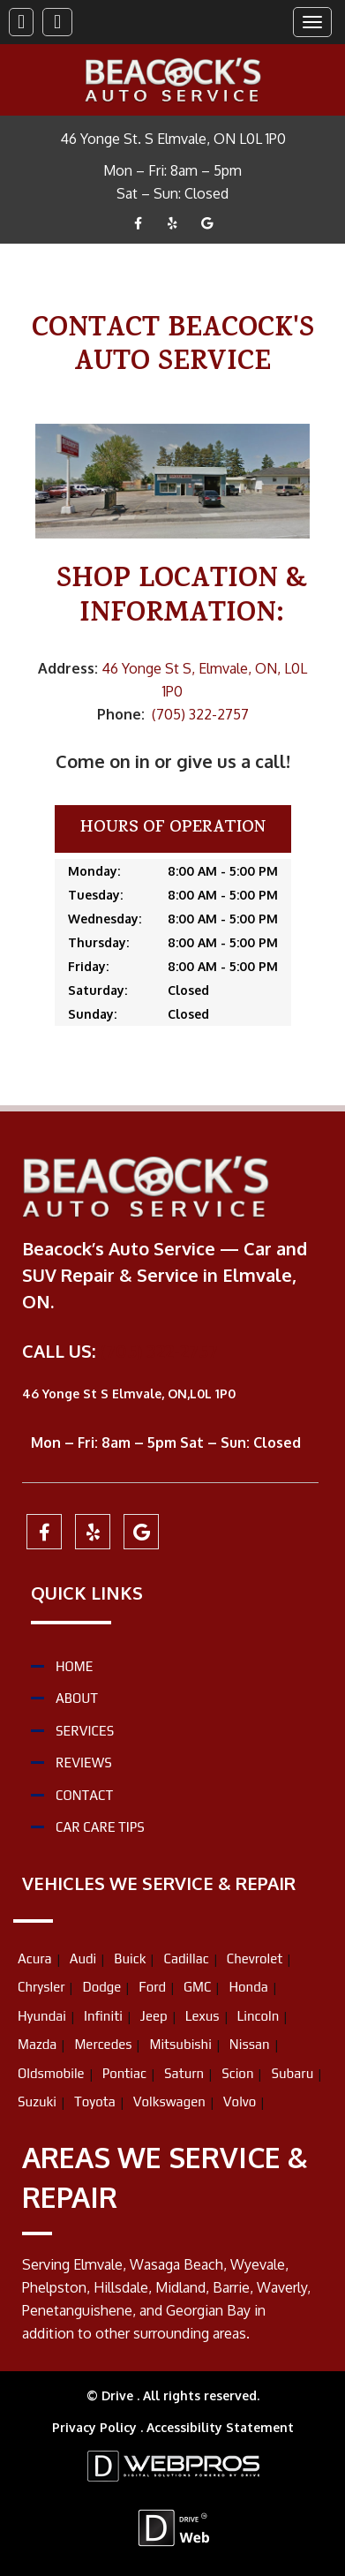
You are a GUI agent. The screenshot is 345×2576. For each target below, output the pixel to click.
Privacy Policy (96, 2427)
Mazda (37, 2044)
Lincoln (258, 2015)
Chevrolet (255, 1958)
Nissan (249, 2044)
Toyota (95, 2101)
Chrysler (41, 1986)
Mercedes (102, 2044)
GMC (197, 1986)
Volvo (239, 2101)
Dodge (101, 1986)
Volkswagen (169, 2101)
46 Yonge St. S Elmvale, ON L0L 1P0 (173, 138)
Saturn (184, 2073)
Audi (83, 1958)
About (77, 1698)
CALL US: (61, 1350)
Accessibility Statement (220, 2427)
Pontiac (124, 2073)
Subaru (292, 2073)
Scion (237, 2073)
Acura (35, 1958)
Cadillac (185, 1958)
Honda (248, 1986)
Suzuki (37, 2101)
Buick (130, 1958)
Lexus (202, 2015)
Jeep (154, 2015)
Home (74, 1666)
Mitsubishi (180, 2044)
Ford (152, 1986)
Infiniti (103, 2015)
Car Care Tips (100, 1826)
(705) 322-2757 (200, 714)
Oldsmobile (51, 2073)
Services (85, 1730)
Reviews (84, 1762)
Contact (84, 1795)
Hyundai (42, 2015)
